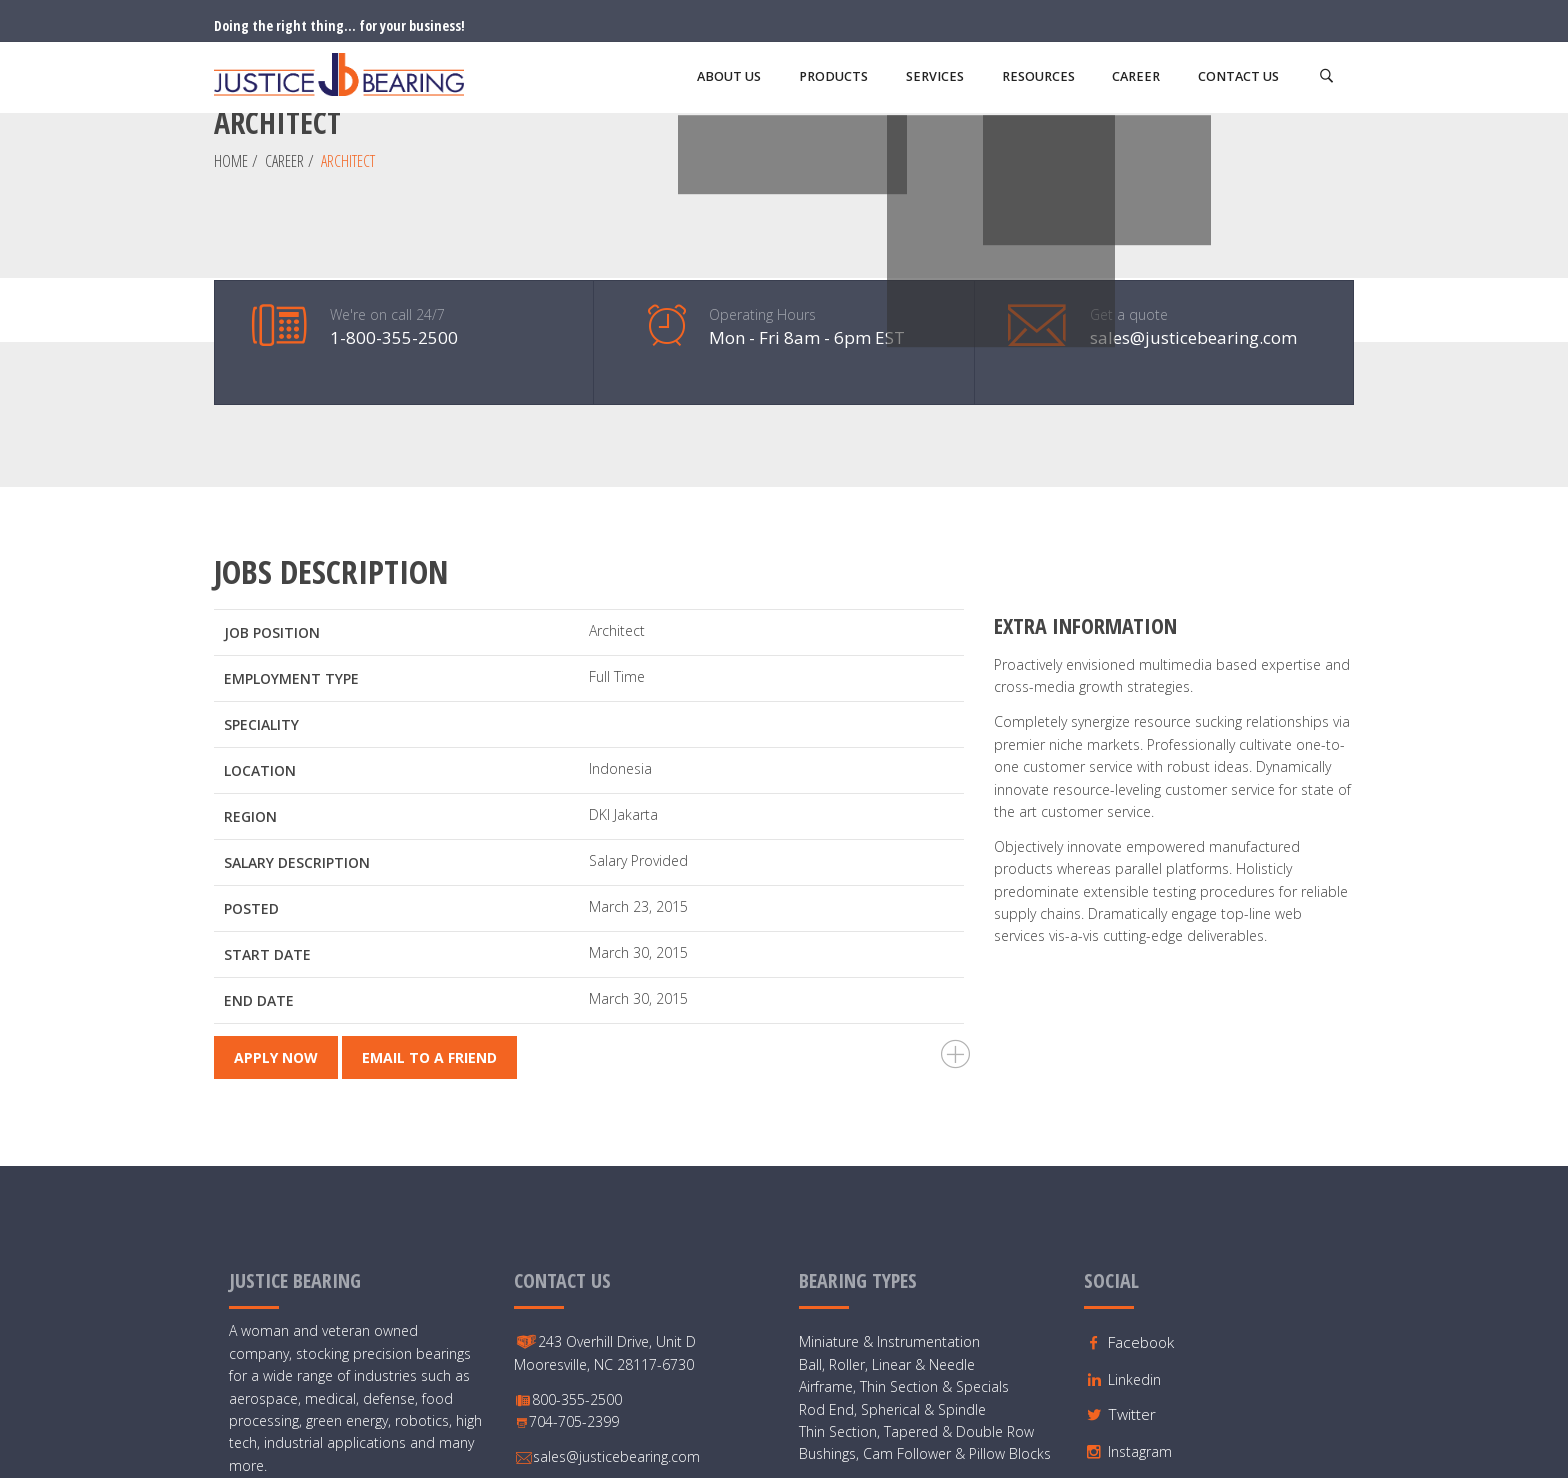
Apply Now (276, 891)
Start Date (267, 787)
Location (260, 603)
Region (250, 649)
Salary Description (297, 695)
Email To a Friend (429, 891)
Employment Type (291, 511)
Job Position (272, 465)
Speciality (261, 557)
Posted (251, 741)
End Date (259, 833)
